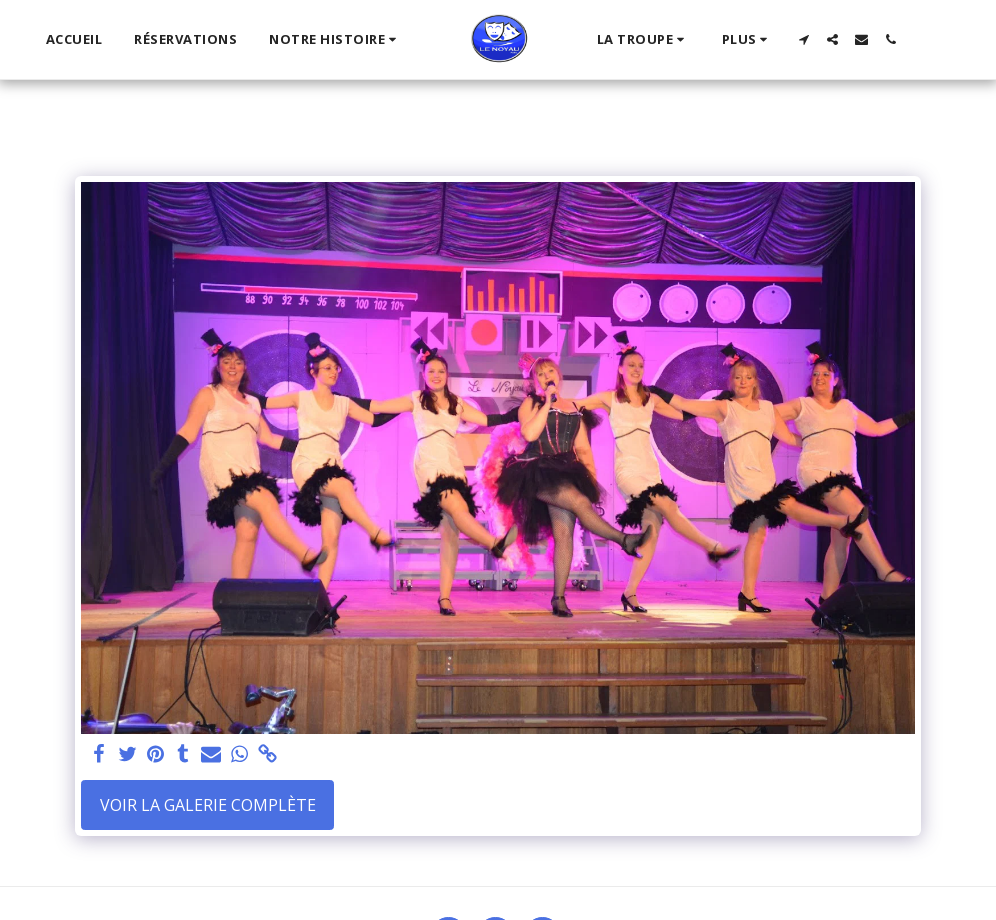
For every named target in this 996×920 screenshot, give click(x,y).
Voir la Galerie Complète (208, 805)
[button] (335, 40)
